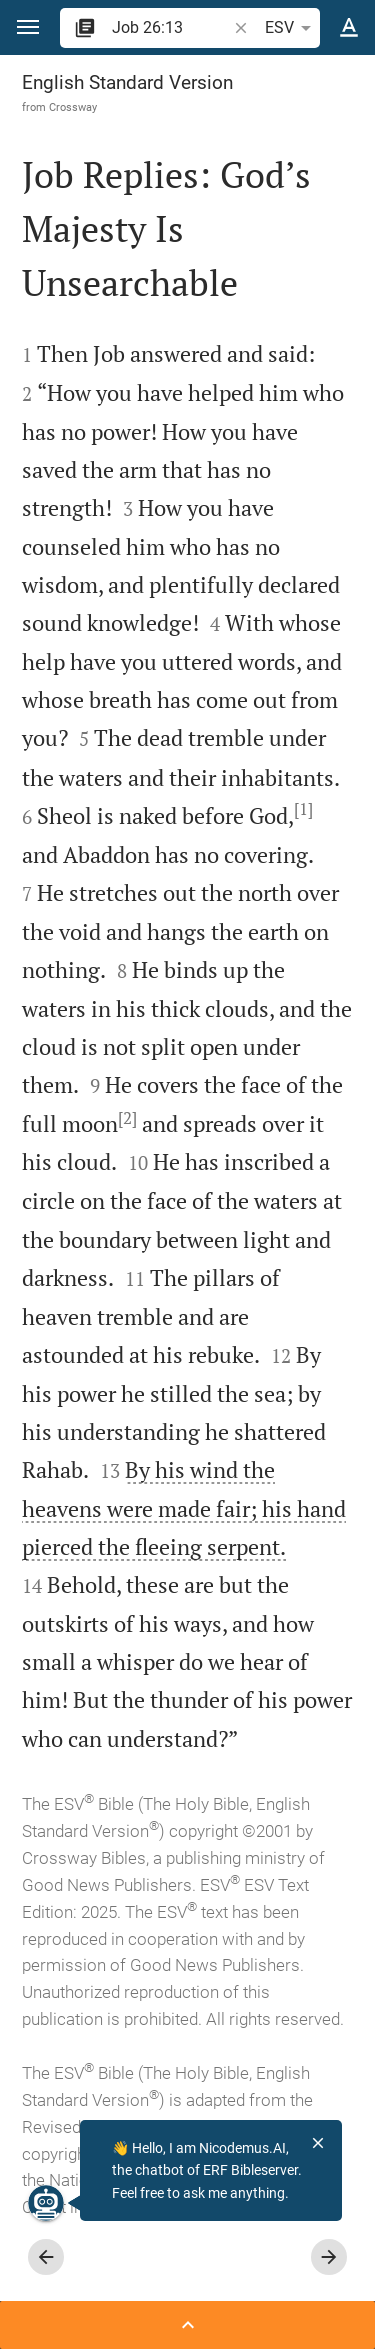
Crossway (73, 107)
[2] (127, 1118)
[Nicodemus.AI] (46, 2203)
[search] (171, 27)
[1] (303, 809)
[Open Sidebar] (187, 2325)
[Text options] (349, 28)
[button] (28, 27)
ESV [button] (291, 28)
